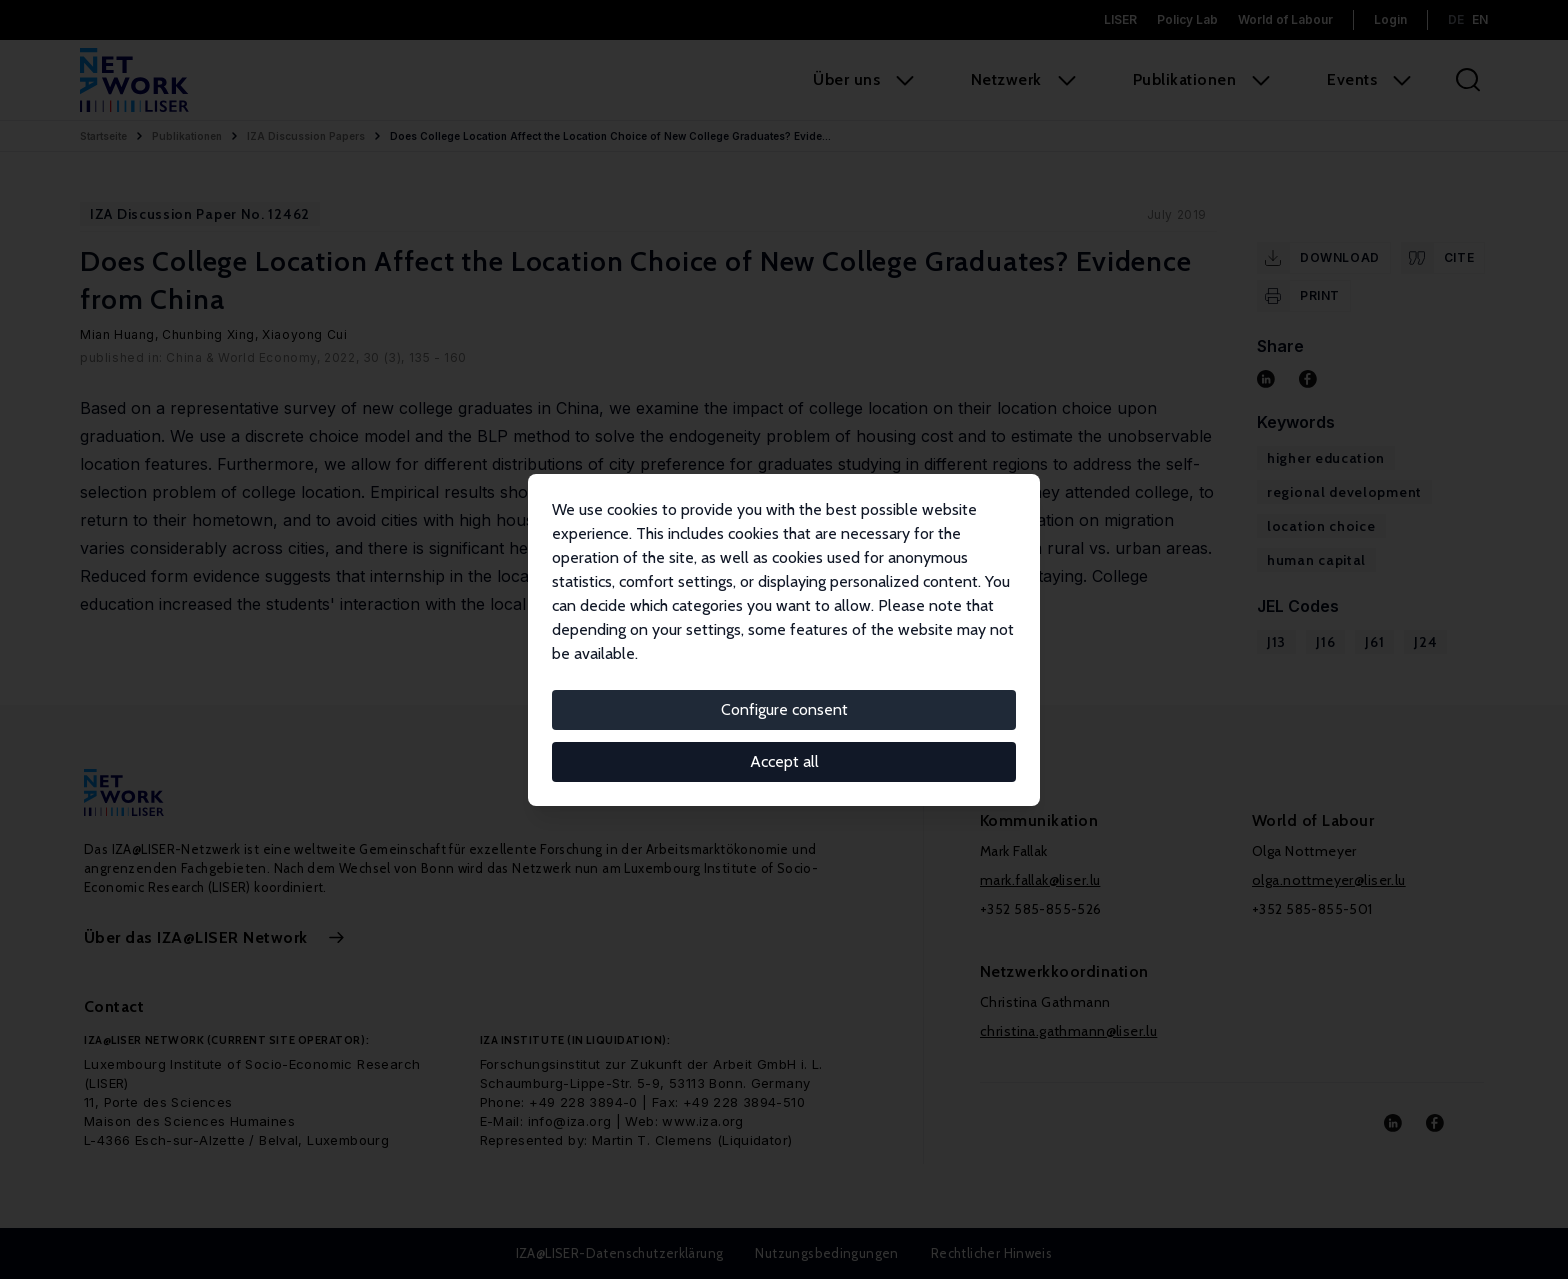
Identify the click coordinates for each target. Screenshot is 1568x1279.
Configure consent (784, 709)
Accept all (784, 761)
